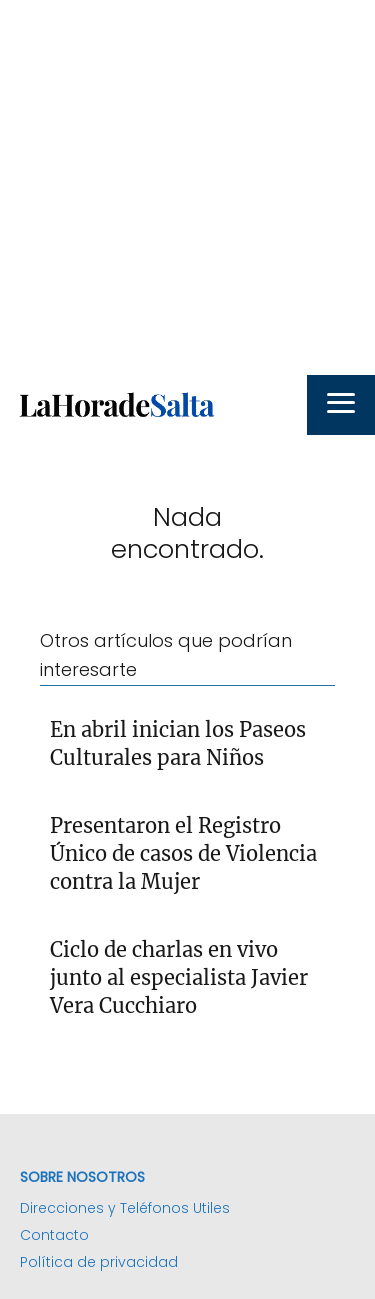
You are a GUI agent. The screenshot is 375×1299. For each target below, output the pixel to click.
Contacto (54, 1235)
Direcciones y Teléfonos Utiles (125, 1208)
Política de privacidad (99, 1262)
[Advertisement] (187, 187)
